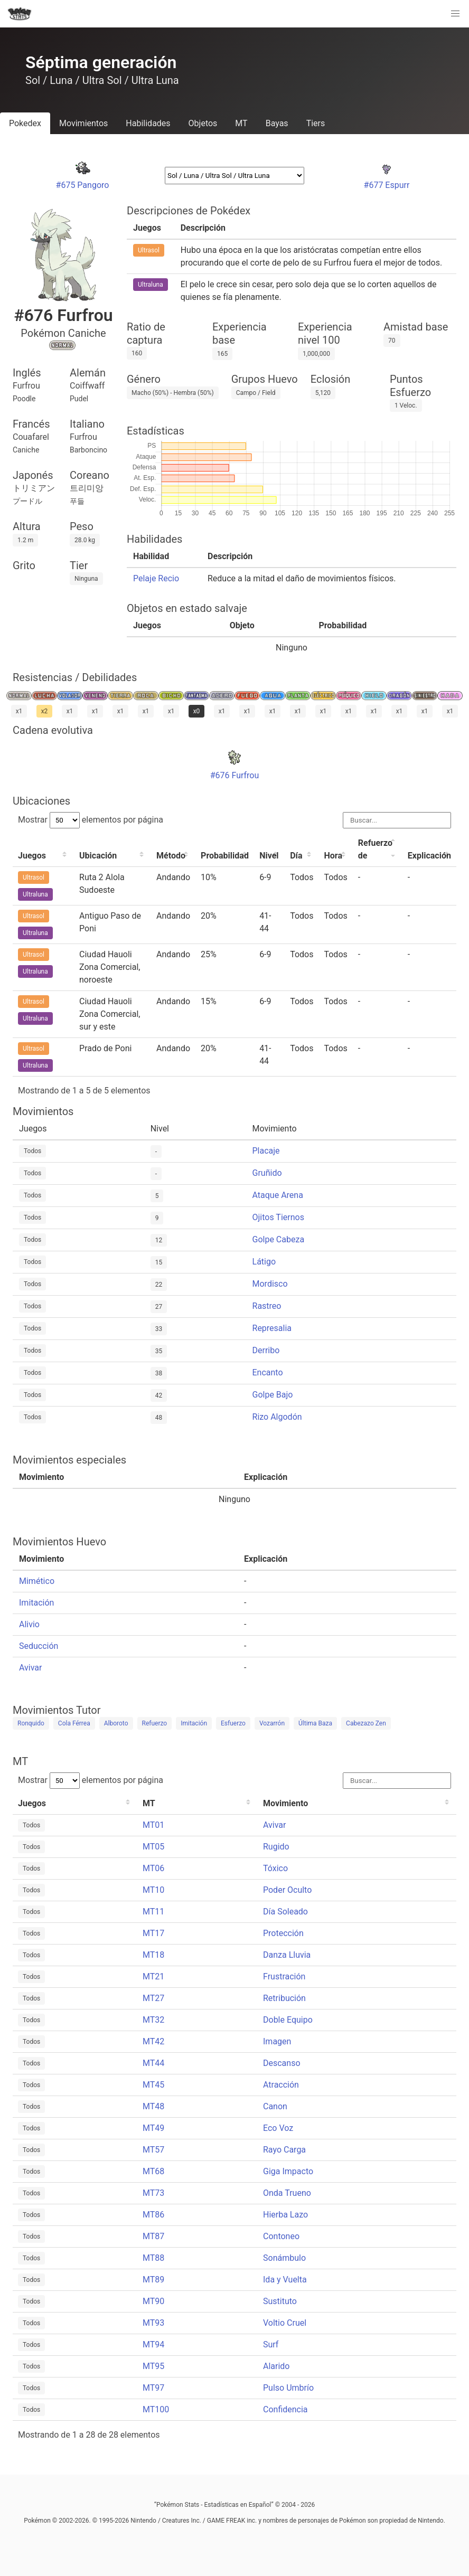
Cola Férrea (74, 1723)
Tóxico (275, 1868)
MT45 (153, 2085)
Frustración (284, 1976)
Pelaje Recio (156, 578)
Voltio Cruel (284, 2323)
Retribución (284, 1998)
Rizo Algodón (277, 1417)
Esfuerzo (233, 1723)
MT (241, 123)
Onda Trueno (287, 2193)
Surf (270, 2344)
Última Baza (315, 1723)
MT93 (153, 2323)
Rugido (276, 1847)
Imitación (36, 1603)
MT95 (153, 2366)
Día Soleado (285, 1912)
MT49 (153, 2128)
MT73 (153, 2193)
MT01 (153, 1825)
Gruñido (267, 1173)
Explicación (429, 856)
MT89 (153, 2280)
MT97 (153, 2388)
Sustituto (280, 2301)
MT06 (153, 1868)
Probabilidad (225, 856)
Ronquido (30, 1723)
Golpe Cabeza (278, 1239)
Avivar (30, 1668)
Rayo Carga (284, 2150)
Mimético (36, 1581)
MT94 (153, 2344)
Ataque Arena (277, 1195)
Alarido (276, 2366)
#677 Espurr (387, 185)
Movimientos (83, 123)
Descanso (282, 2063)
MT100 (156, 2409)
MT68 (153, 2171)
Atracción (281, 2085)
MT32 (153, 2020)
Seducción (38, 1646)
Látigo (264, 1262)
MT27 (153, 1998)
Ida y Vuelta (285, 2280)
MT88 (153, 2258)
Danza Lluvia (287, 1955)
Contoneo (281, 2236)
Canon (275, 2106)
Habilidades (148, 123)
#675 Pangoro (82, 185)
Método (170, 856)
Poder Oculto (287, 1890)
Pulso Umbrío (288, 2388)
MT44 (153, 2063)
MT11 (153, 1912)
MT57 (153, 2150)
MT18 (153, 1955)
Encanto (267, 1372)
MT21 (153, 1976)
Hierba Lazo (285, 2215)
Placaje (266, 1151)
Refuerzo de (375, 849)
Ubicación (98, 856)
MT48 (153, 2106)
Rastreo (267, 1306)
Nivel (268, 856)
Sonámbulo (284, 2258)
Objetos (203, 123)
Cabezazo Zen (366, 1723)
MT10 (153, 1890)
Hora (333, 856)
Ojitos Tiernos (278, 1217)
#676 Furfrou (234, 775)
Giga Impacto (288, 2171)
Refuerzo (154, 1723)
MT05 (153, 1847)
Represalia (272, 1328)
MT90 (153, 2301)
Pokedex (25, 123)
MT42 (153, 2041)
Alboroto (116, 1723)
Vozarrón (272, 1723)
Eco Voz (278, 2128)
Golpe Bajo (272, 1395)
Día (296, 856)
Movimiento (285, 1803)
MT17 (153, 1933)
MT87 (153, 2236)
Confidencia (285, 2409)
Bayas (277, 123)
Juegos (32, 856)
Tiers (315, 123)
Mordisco (270, 1284)
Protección (283, 1933)
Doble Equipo (288, 2020)
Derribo (266, 1350)
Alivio (29, 1624)
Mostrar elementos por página (90, 820)
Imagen (277, 2041)
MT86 (153, 2215)
